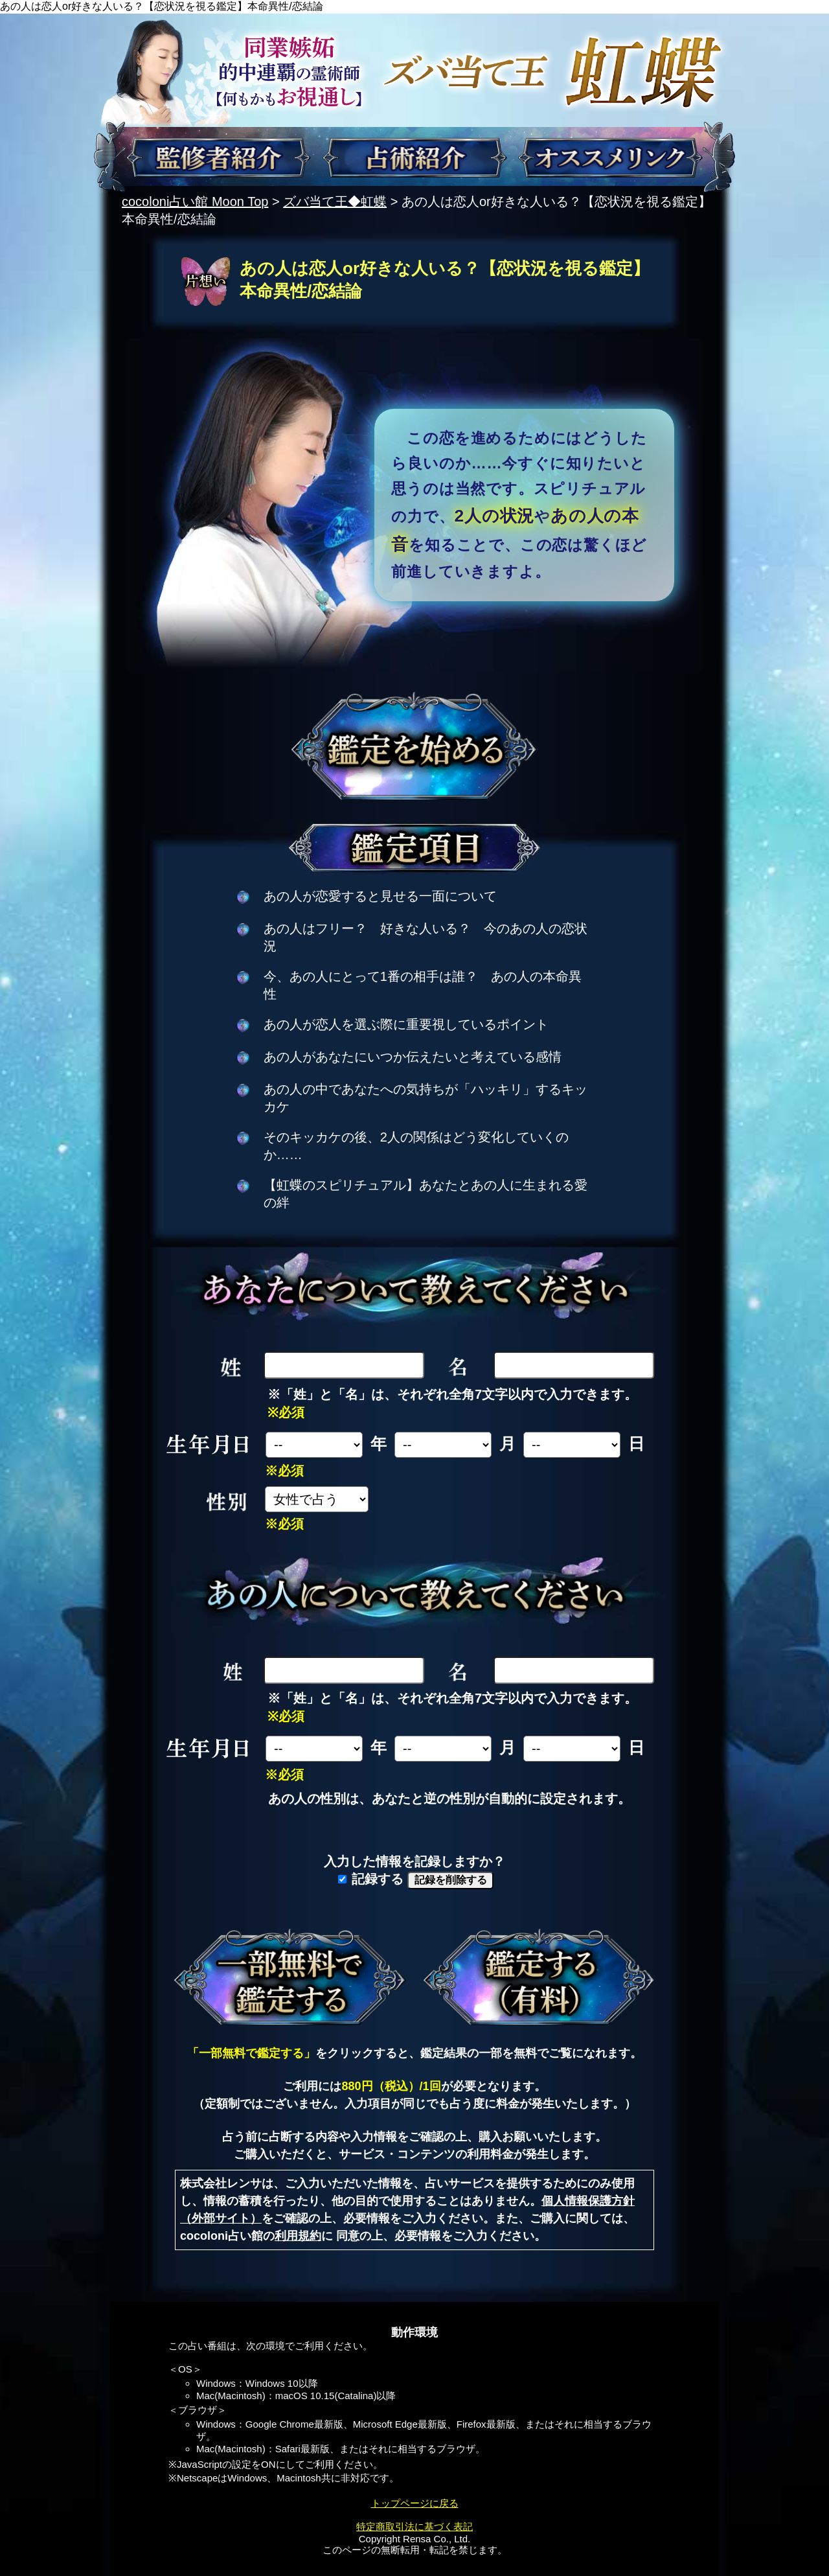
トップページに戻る (415, 2503)
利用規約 (298, 2235)
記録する (371, 1879)
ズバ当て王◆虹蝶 (335, 201)
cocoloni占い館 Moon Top (195, 201)
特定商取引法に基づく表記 (414, 2526)
